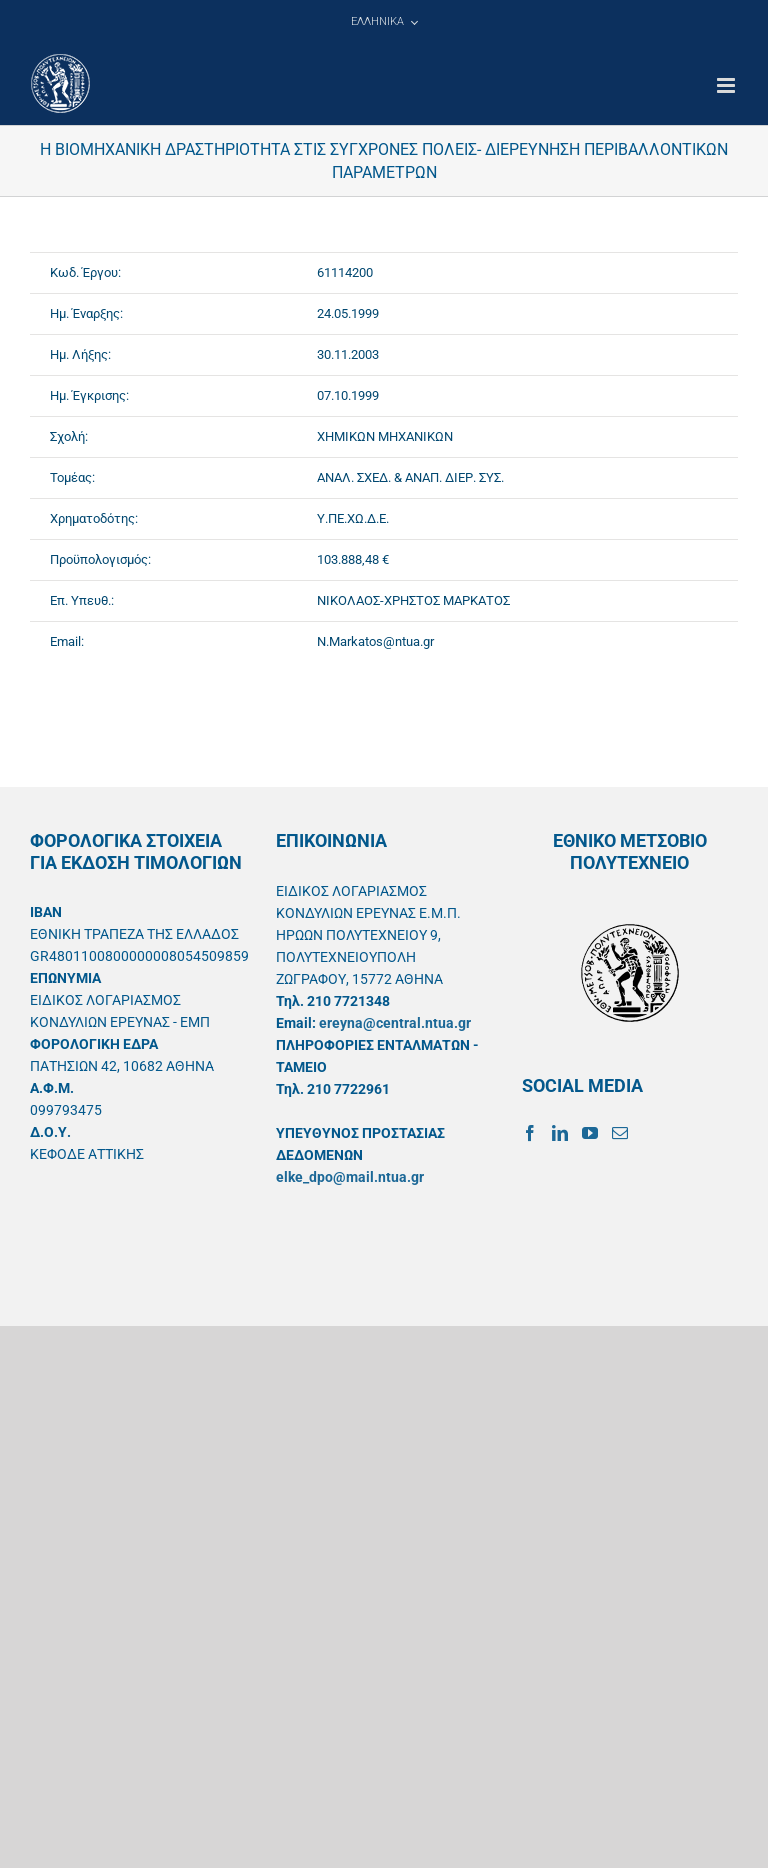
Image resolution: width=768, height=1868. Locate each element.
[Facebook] (530, 1133)
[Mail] (620, 1133)
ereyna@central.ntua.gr (395, 1023)
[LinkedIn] (560, 1133)
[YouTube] (590, 1133)
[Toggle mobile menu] (727, 85)
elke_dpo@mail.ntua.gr (350, 1177)
